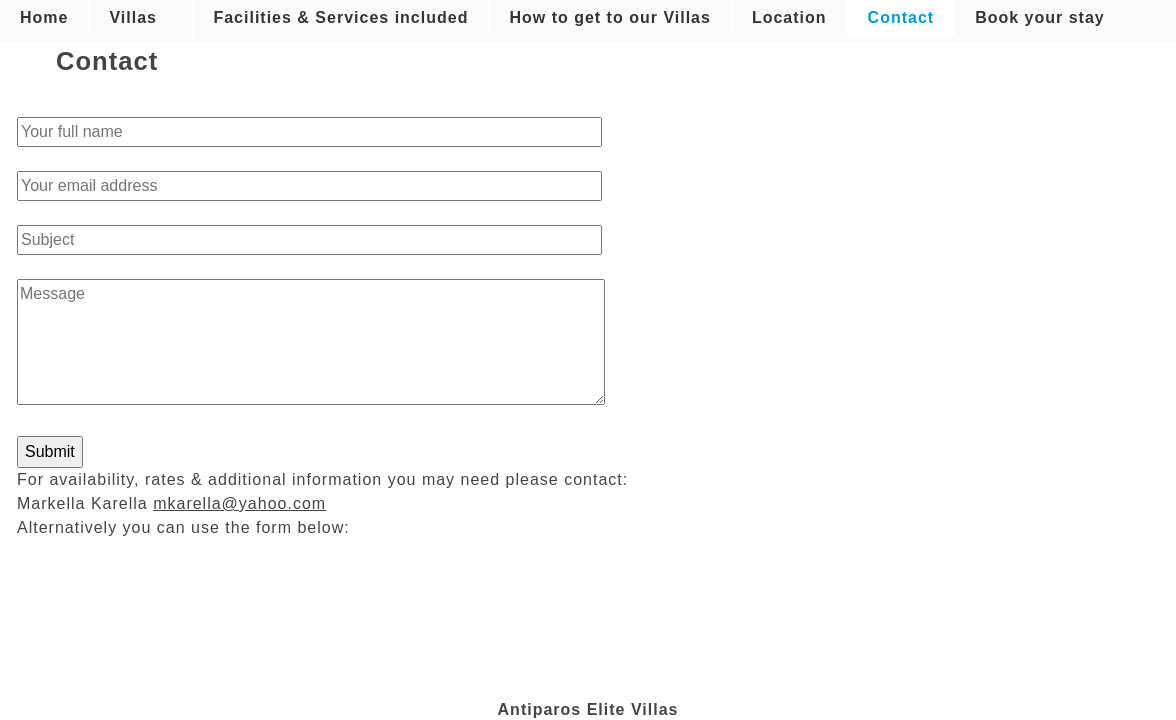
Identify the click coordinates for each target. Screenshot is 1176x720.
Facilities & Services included (340, 17)
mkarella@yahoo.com (239, 503)
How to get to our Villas (610, 17)
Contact (901, 17)
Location (789, 17)
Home (44, 17)
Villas (140, 18)
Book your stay (1040, 17)
